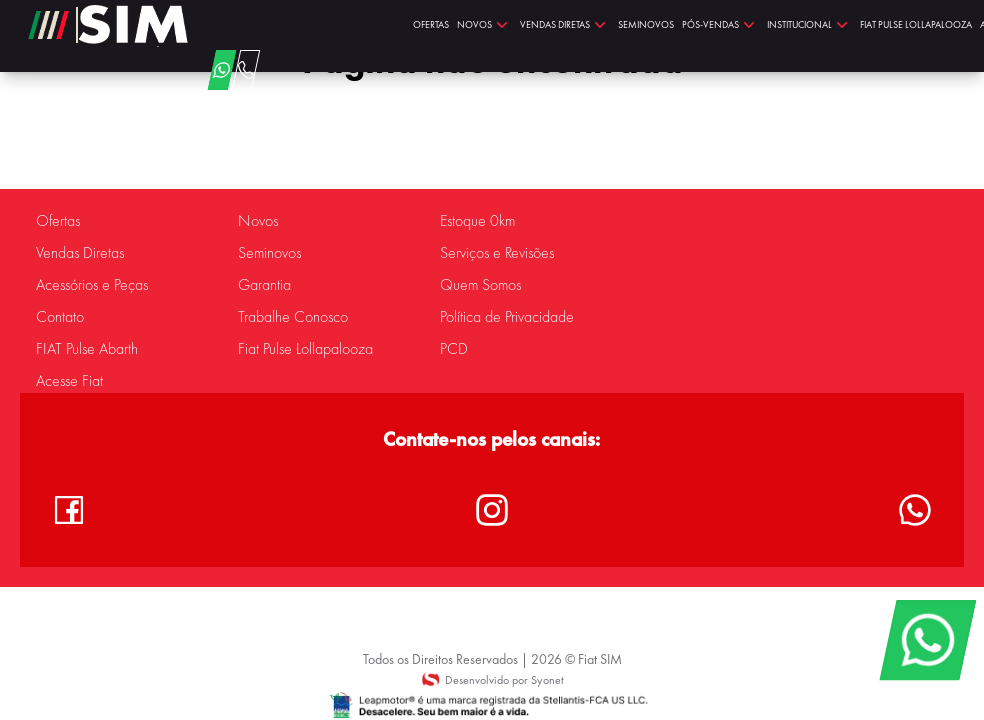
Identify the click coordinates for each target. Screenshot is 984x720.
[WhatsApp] (927, 640)
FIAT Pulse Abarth (87, 349)
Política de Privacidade (507, 317)
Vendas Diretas (80, 253)
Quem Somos (480, 285)
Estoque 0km (477, 221)
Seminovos (269, 253)
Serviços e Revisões (497, 253)
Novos (258, 221)
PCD (454, 349)
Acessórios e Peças (92, 285)
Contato (60, 317)
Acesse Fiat (69, 381)
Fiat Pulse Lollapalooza (305, 349)
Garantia (264, 285)
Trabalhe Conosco (293, 317)
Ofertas (58, 221)
